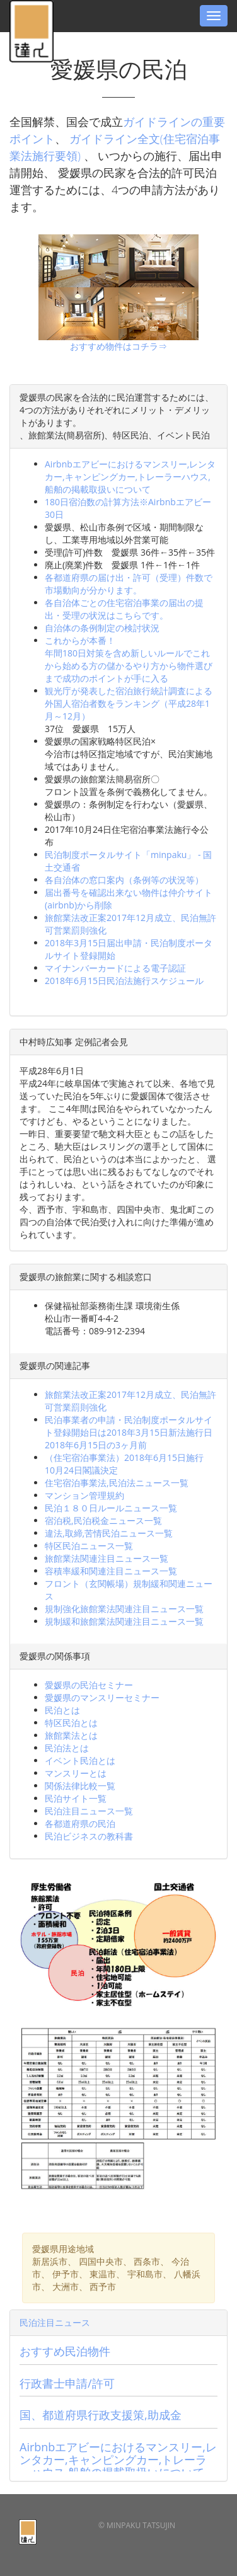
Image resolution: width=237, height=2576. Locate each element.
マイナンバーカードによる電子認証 (115, 968)
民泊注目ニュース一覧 (89, 1811)
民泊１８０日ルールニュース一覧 (111, 1508)
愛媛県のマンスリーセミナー (102, 1697)
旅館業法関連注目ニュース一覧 (106, 1558)
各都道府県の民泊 (80, 1823)
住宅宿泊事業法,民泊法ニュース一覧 (116, 1483)
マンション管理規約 (84, 1495)
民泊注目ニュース (55, 2322)
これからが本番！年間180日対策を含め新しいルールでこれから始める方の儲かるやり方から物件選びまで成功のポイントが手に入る (128, 659)
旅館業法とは (71, 1735)
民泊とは (62, 1710)
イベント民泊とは (80, 1760)
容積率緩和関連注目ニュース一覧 (111, 1571)
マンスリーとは (76, 1773)
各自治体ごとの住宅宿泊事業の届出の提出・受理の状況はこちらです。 (124, 609)
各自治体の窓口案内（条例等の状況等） (124, 880)
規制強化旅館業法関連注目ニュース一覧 (124, 1609)
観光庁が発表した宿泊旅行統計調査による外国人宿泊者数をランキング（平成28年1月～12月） (128, 703)
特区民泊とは (71, 1723)
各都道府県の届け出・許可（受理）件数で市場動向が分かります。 (128, 583)
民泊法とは (67, 1748)
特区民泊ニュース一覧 (89, 1546)
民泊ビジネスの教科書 (89, 1836)
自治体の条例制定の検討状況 (102, 628)
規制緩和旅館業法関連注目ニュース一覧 (124, 1621)
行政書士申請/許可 (67, 2383)
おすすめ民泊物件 (65, 2351)
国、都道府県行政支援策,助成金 (101, 2414)
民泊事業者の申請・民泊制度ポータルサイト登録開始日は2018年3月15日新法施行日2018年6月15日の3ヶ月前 (128, 1432)
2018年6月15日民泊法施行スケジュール (124, 981)
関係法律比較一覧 (80, 1786)
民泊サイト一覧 (76, 1798)
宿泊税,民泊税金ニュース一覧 (103, 1520)
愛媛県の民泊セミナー (89, 1685)
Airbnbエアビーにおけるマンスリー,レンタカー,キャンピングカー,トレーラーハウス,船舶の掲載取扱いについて (130, 476)
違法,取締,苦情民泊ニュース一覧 (109, 1533)
